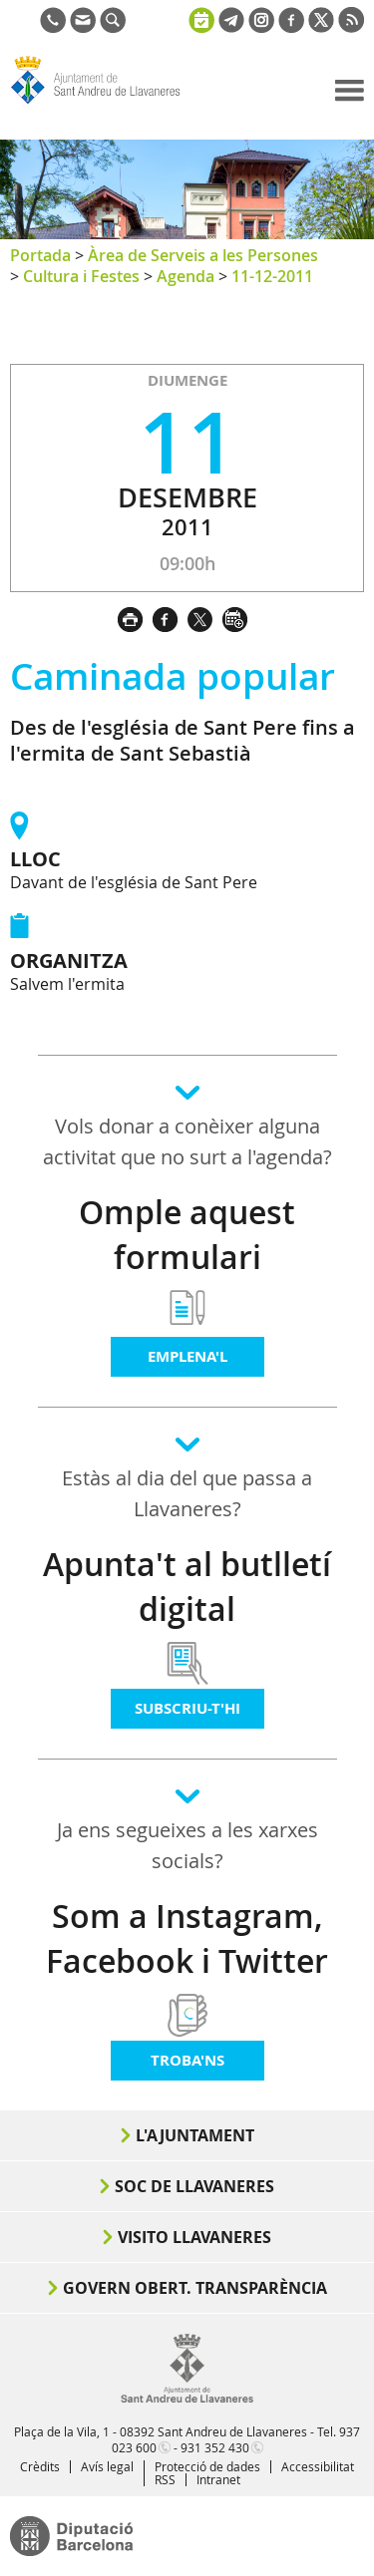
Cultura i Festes (81, 276)
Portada (40, 255)
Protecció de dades (207, 2466)
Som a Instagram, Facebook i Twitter (187, 1938)
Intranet (218, 2479)
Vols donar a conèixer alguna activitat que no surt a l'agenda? (187, 1141)
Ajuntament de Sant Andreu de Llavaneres (105, 104)
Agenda (185, 276)
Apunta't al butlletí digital (187, 1586)
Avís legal (107, 2466)
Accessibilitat (317, 2466)
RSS (165, 2479)
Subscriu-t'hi (187, 1708)
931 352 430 (215, 2447)
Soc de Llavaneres (194, 2186)
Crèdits (40, 2466)
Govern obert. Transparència (195, 2288)
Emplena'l (187, 1356)
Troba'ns (187, 2060)
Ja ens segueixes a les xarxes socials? (187, 1845)
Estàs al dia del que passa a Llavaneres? (187, 1493)
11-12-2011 (272, 276)
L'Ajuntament (195, 2135)
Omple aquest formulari (187, 1234)
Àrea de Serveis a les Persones (203, 255)
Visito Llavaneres (194, 2237)
